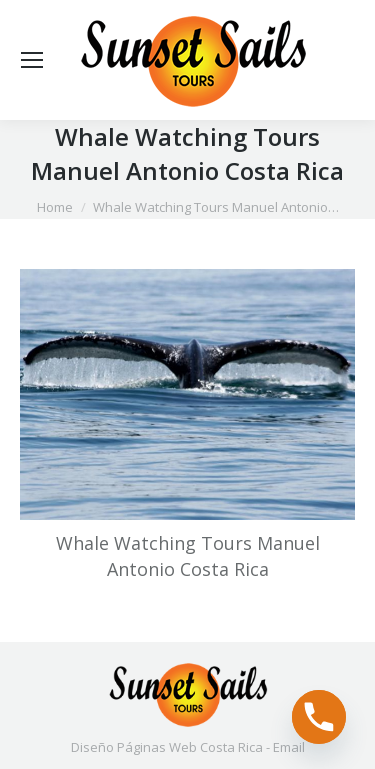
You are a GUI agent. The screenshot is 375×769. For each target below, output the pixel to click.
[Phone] (319, 717)
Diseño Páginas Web (134, 747)
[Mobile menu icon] (32, 60)
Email (289, 747)
